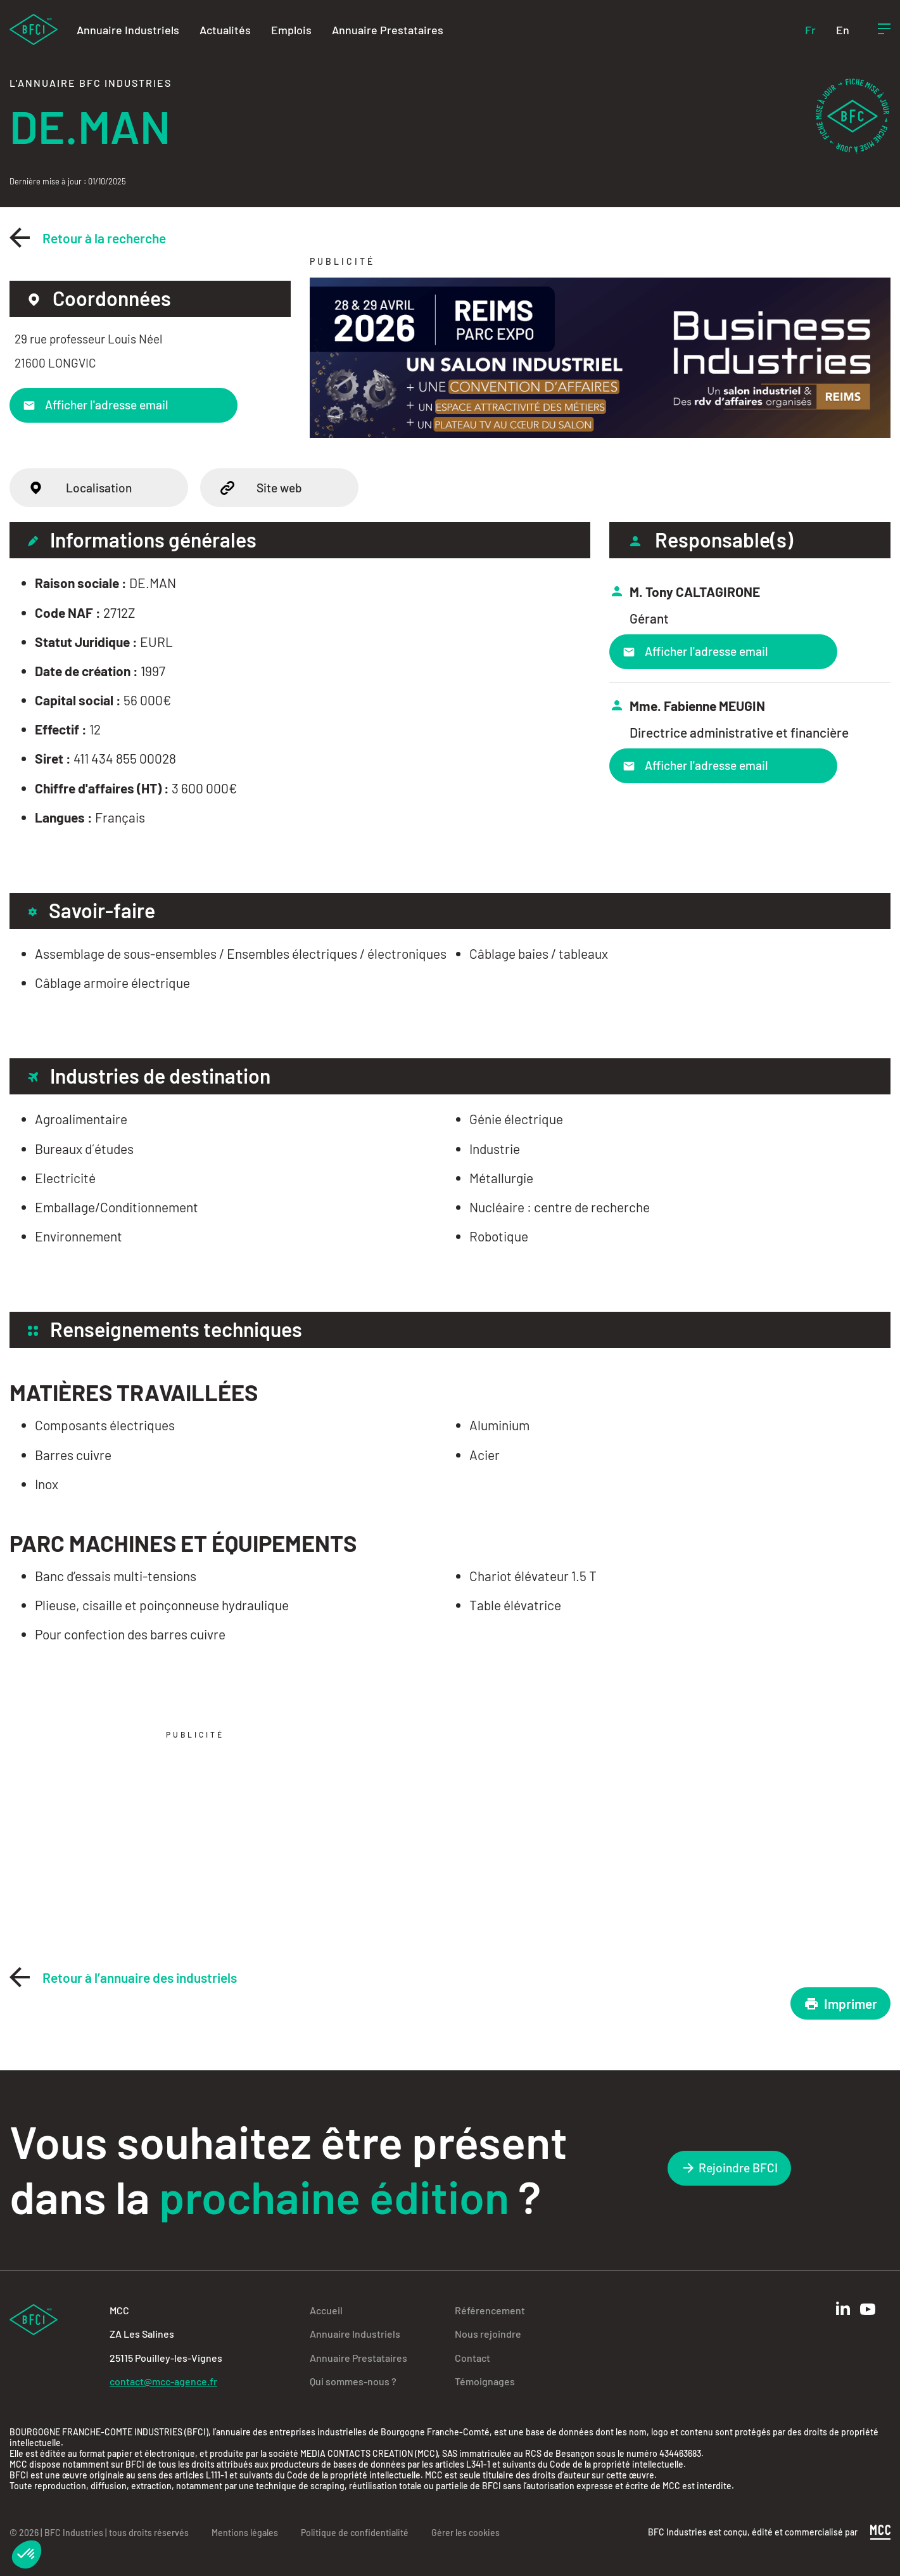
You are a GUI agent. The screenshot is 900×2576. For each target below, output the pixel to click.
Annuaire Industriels (128, 30)
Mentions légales (245, 2532)
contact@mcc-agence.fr (163, 2381)
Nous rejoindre (488, 2334)
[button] (26, 2554)
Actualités (225, 30)
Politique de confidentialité (355, 2532)
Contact (472, 2358)
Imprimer (840, 2003)
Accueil (326, 2310)
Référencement (490, 2310)
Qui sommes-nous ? (353, 2381)
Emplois (291, 30)
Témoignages (485, 2381)
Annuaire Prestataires (387, 30)
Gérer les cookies (465, 2532)
